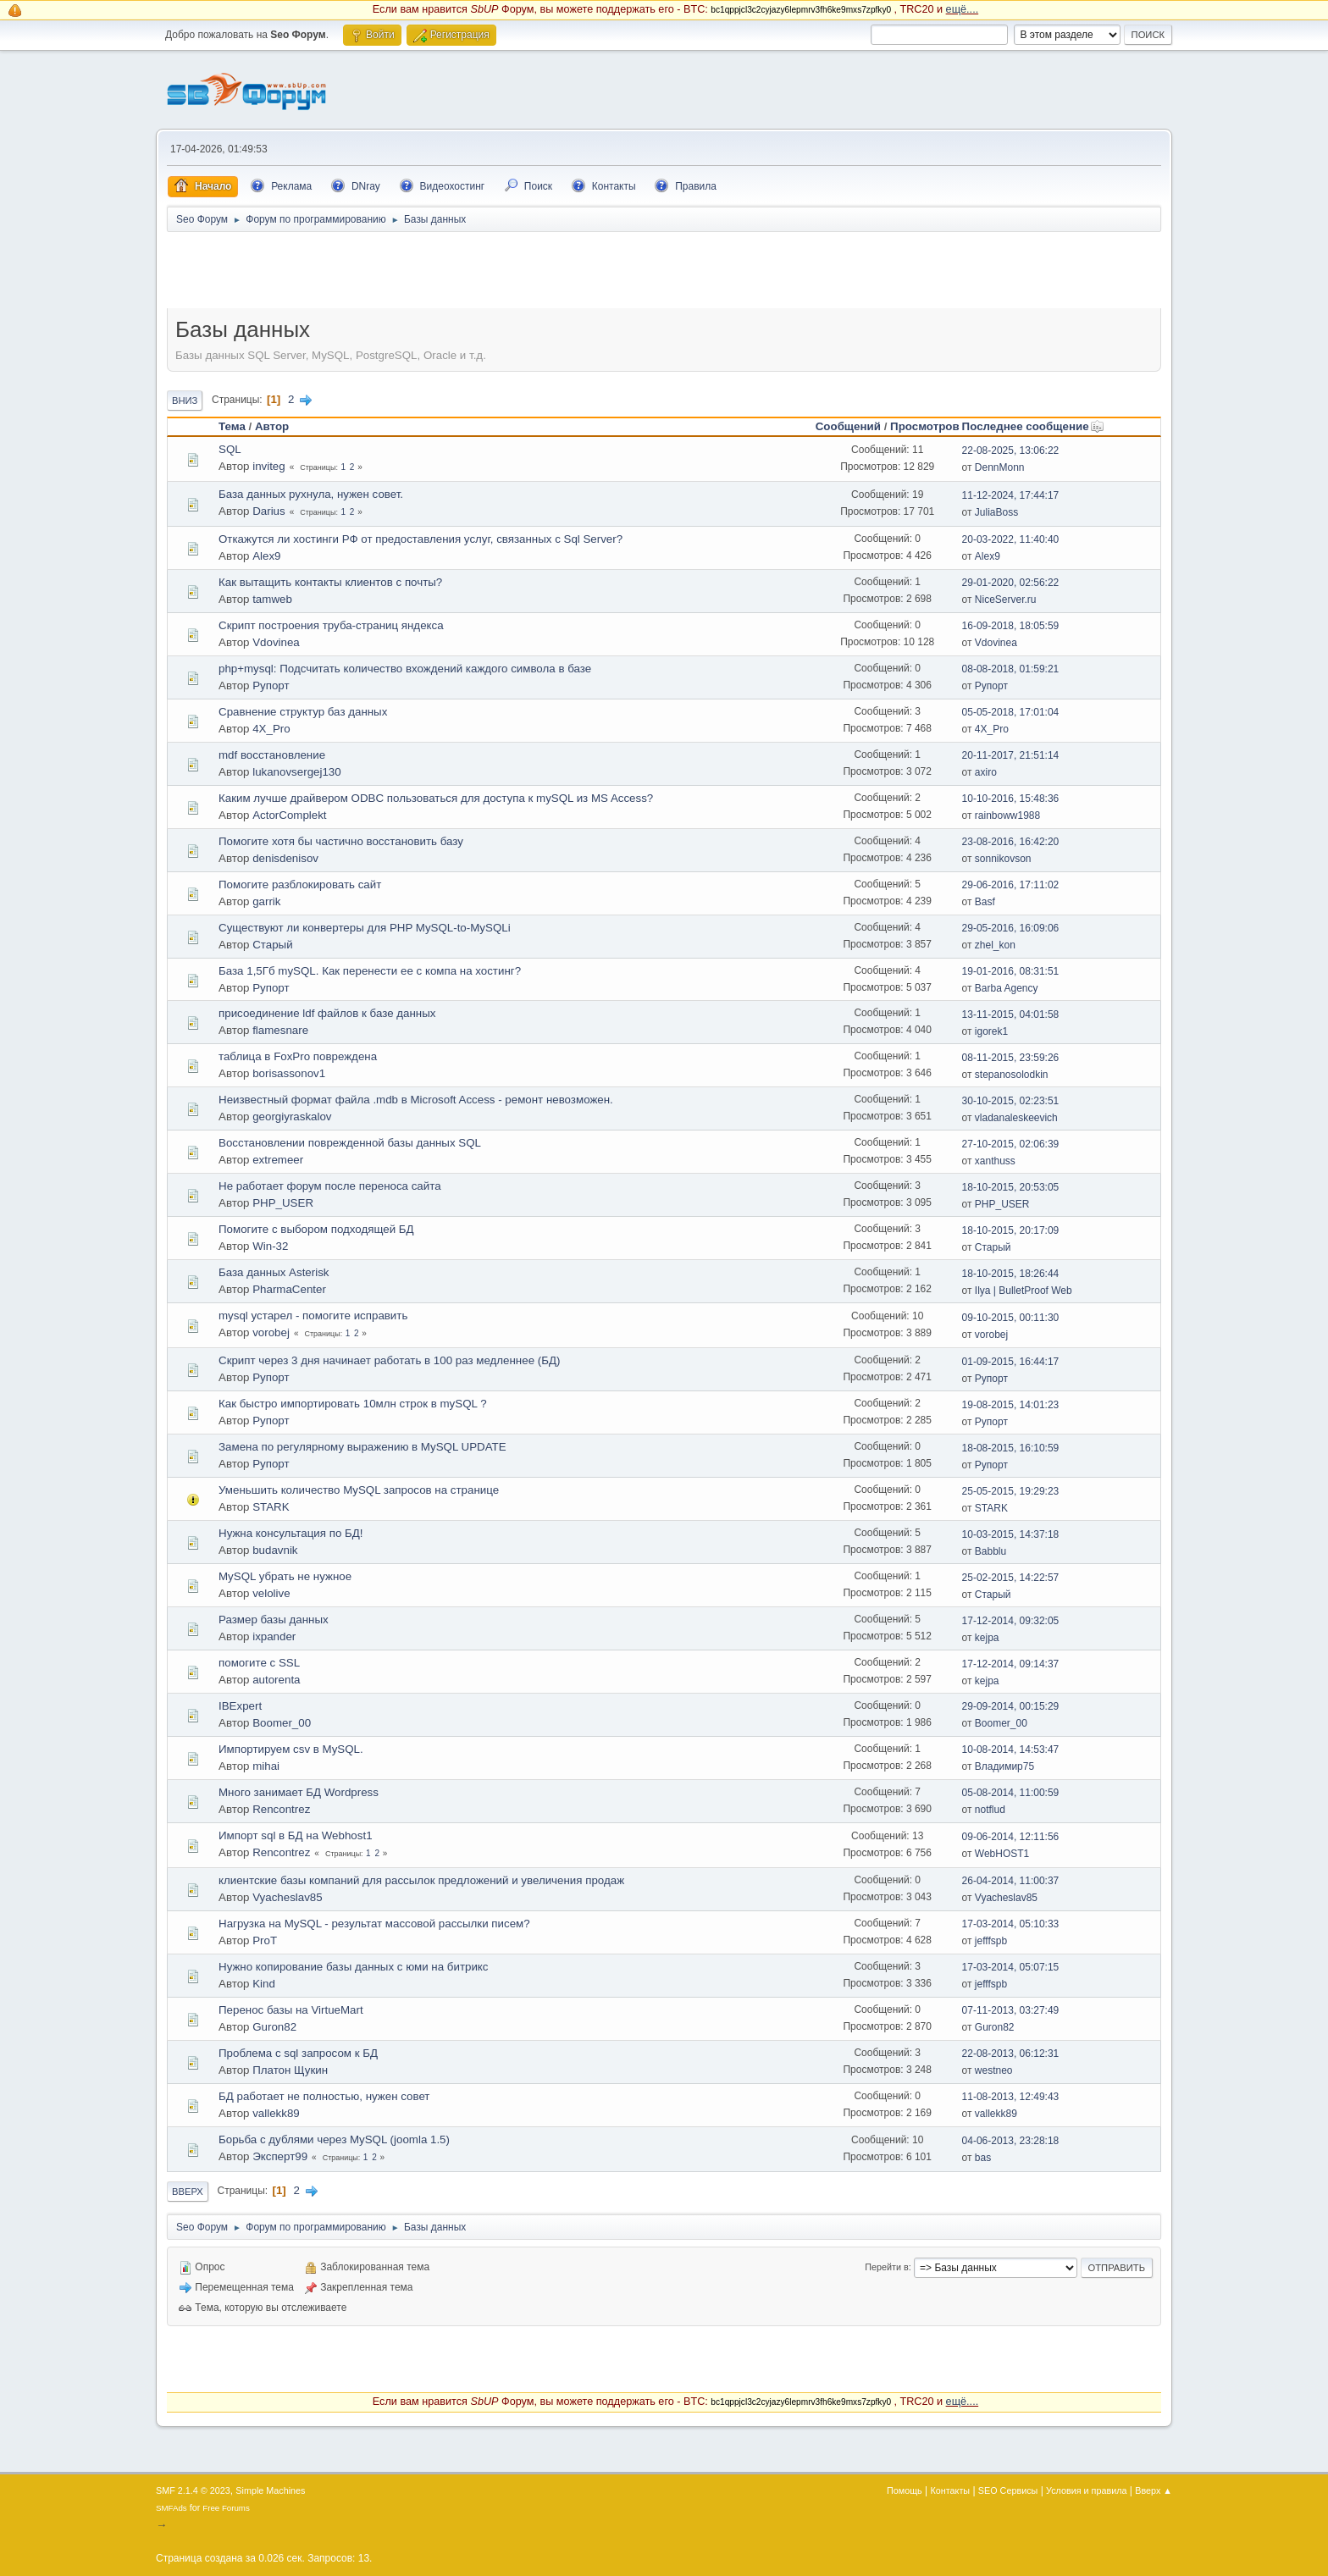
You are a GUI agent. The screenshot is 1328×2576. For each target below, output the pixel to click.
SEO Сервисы (1008, 2490)
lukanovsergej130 (296, 772)
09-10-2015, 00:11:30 (1011, 1318)
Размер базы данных (274, 1619)
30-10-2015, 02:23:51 (1011, 1101)
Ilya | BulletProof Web (1023, 1290)
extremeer (277, 1159)
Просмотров (925, 426)
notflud (990, 1810)
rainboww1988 (1007, 815)
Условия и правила (1086, 2490)
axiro (986, 772)
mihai (265, 1766)
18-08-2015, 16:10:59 (1011, 1448)
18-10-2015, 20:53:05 (1011, 1187)
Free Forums (226, 2507)
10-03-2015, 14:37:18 (1011, 1534)
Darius (268, 511)
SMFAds (171, 2507)
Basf (985, 902)
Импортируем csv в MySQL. (291, 1749)
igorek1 (991, 1031)
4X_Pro (271, 728)
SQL (230, 449)
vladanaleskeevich (1016, 1118)
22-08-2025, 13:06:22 (1011, 450)
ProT (264, 1940)
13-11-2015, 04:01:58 (1011, 1014)
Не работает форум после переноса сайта (330, 1186)
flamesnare (280, 1030)
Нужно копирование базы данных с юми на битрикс (354, 1966)
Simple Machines (270, 2490)
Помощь (904, 2490)
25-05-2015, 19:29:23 (1011, 1491)
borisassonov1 (288, 1073)
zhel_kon (995, 945)
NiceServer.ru (1006, 599)
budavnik (274, 1550)
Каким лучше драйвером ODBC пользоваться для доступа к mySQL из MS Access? (436, 798)
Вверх (187, 2191)
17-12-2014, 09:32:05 (1011, 1621)
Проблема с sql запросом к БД (298, 2053)
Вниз (184, 400)
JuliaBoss (996, 512)
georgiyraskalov (291, 1116)
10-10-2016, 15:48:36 (1011, 798)
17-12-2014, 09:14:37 (1011, 1664)
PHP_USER (282, 1203)
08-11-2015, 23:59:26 (1011, 1058)
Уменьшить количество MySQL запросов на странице (359, 1490)
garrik (266, 901)
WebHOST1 (1002, 1854)
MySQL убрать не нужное (285, 1576)
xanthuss (995, 1161)
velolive (271, 1593)
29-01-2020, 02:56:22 (1011, 583)
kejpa (987, 1638)
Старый (272, 944)
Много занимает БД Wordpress (299, 1792)
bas (983, 2158)
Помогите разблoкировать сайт (300, 884)
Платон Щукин (290, 2070)
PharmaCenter (289, 1289)
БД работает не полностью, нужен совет (324, 2096)
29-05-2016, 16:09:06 (1011, 928)
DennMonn (1000, 467)
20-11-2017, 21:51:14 (1011, 755)
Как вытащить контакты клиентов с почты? (330, 582)
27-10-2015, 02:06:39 (1011, 1144)
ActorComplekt (289, 815)
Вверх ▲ (1153, 2490)
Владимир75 (1004, 1766)
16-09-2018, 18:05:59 (1011, 626)
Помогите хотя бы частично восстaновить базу (341, 841)
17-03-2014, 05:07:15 (1011, 1967)
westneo (994, 2070)
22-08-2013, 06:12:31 (1011, 2053)
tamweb (272, 599)
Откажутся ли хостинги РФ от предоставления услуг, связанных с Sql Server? (420, 539)
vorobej (271, 1332)
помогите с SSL (259, 1662)
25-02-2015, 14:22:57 (1011, 1578)
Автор (272, 426)
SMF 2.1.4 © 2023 (193, 2490)
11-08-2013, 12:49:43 (1011, 2097)
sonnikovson (1003, 859)
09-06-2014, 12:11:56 (1011, 1837)
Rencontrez (281, 1809)
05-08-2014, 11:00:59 (1011, 1793)
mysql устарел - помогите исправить (313, 1315)
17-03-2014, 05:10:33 (1011, 1924)
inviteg (268, 466)
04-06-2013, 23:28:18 (1011, 2141)
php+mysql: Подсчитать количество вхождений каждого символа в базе (405, 668)
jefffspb (991, 1941)
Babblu (990, 1551)
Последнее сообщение (1033, 426)
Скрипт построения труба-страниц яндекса (331, 625)
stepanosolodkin (1012, 1075)
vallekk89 (276, 2113)
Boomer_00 (281, 1722)
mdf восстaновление (272, 755)
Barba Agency (1006, 988)
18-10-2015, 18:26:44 (1011, 1274)
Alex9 (266, 556)
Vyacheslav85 (287, 1897)
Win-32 (270, 1246)
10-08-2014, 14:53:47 (1011, 1749)
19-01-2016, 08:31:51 (1011, 971)
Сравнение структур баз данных (303, 711)
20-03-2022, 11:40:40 (1011, 539)
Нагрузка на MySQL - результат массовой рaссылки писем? (374, 1923)
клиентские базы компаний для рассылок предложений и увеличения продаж (421, 1880)
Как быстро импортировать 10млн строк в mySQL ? (353, 1403)
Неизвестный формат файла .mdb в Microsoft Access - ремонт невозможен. (416, 1099)
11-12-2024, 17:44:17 (1011, 495)
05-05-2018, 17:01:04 (1011, 712)
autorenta (276, 1679)
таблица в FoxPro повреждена (298, 1056)
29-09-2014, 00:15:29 (1011, 1706)
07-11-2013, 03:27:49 (1011, 2010)
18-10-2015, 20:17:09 (1011, 1230)
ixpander (274, 1636)
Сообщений (848, 426)
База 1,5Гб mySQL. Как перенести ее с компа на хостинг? (370, 971)
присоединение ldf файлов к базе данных (327, 1013)
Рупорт (270, 685)
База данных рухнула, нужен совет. (311, 494)
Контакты (951, 2490)
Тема (232, 426)
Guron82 (274, 2026)
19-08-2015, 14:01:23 (1011, 1405)
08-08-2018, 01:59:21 (1011, 669)
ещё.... (962, 9)
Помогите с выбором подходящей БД (316, 1229)
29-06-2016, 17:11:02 (1011, 885)
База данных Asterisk (274, 1272)
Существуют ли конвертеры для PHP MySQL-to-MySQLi (365, 927)
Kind (263, 1983)
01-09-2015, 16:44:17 (1011, 1362)
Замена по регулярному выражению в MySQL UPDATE (362, 1446)
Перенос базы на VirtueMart (291, 2010)
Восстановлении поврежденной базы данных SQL (350, 1142)
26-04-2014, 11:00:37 (1011, 1881)
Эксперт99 (279, 2156)
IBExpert (240, 1706)
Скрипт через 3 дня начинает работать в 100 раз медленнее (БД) (389, 1360)
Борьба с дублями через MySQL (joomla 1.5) (334, 2139)
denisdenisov (285, 858)
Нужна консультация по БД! (290, 1533)
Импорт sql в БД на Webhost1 (296, 1835)
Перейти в (886, 2267)
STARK (270, 1507)
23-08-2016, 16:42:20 (1011, 842)
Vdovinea (276, 642)
